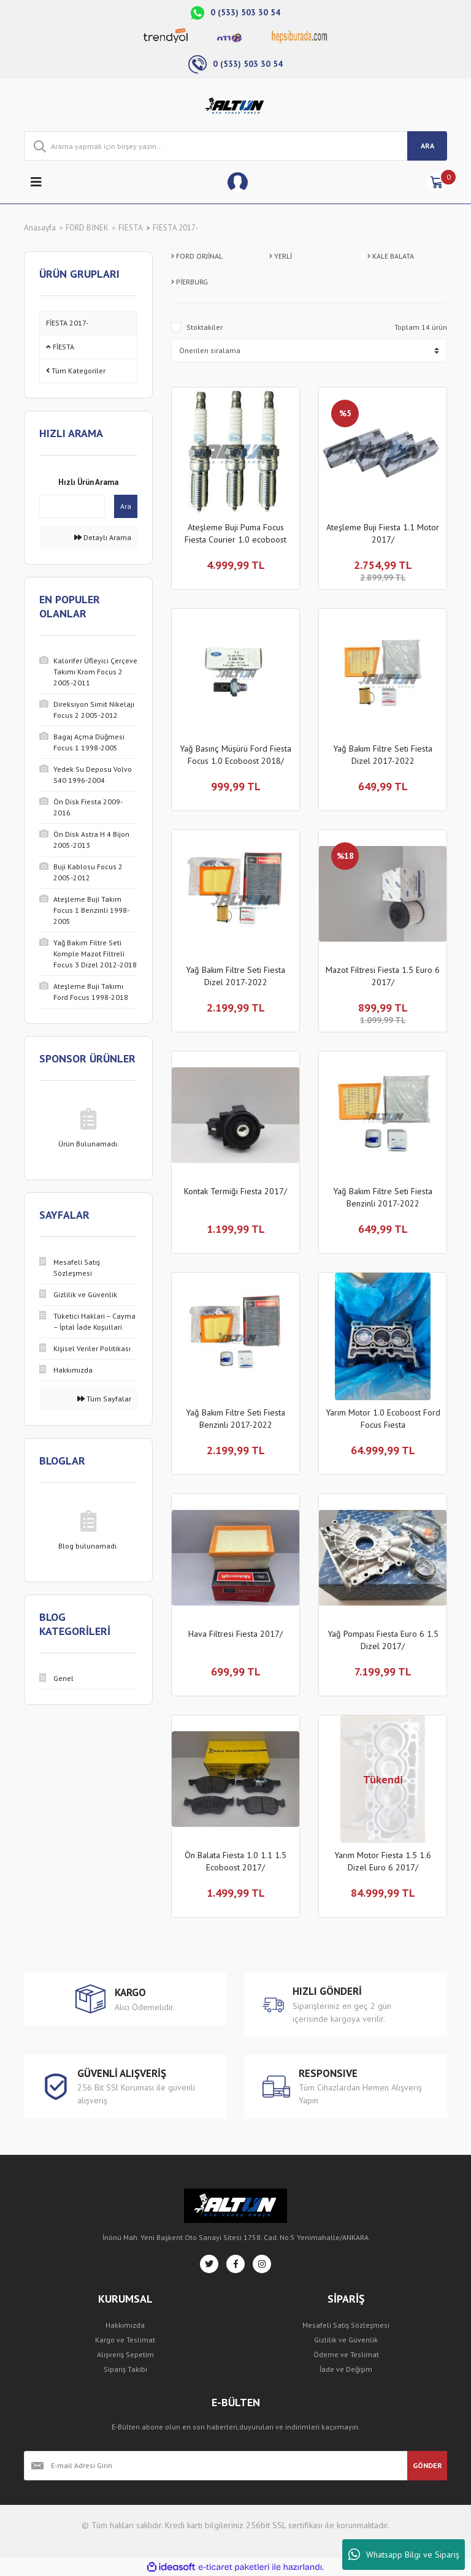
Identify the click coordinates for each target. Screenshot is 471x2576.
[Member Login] (238, 182)
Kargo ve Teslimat (125, 2339)
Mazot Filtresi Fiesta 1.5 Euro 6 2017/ (383, 976)
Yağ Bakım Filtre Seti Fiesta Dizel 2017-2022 (382, 754)
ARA (427, 145)
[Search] (235, 146)
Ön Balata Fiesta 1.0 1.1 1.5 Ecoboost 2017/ (235, 1861)
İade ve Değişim (346, 2369)
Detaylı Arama (102, 537)
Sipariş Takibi (125, 2369)
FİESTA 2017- (175, 228)
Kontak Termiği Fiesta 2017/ (235, 1191)
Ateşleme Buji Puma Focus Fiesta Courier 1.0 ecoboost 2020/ (235, 534)
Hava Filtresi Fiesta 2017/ (235, 1633)
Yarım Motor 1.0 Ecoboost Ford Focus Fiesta (383, 1418)
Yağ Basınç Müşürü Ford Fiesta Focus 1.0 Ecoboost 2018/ (235, 754)
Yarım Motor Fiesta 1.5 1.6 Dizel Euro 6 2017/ (382, 1861)
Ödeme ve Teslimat (346, 2354)
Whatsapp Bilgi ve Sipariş (403, 2554)
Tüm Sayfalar (104, 1398)
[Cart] (437, 182)
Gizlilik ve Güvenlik (346, 2339)
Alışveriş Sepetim (125, 2354)
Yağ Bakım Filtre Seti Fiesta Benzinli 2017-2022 (382, 1197)
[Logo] (236, 105)
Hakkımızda (125, 2325)
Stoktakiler (204, 327)
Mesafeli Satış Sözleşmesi (345, 2325)
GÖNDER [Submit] (427, 2465)
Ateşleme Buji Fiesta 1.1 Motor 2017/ (382, 533)
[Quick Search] (72, 506)
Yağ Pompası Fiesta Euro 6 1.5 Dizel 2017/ (382, 1640)
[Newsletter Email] (215, 2465)
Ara (125, 506)
